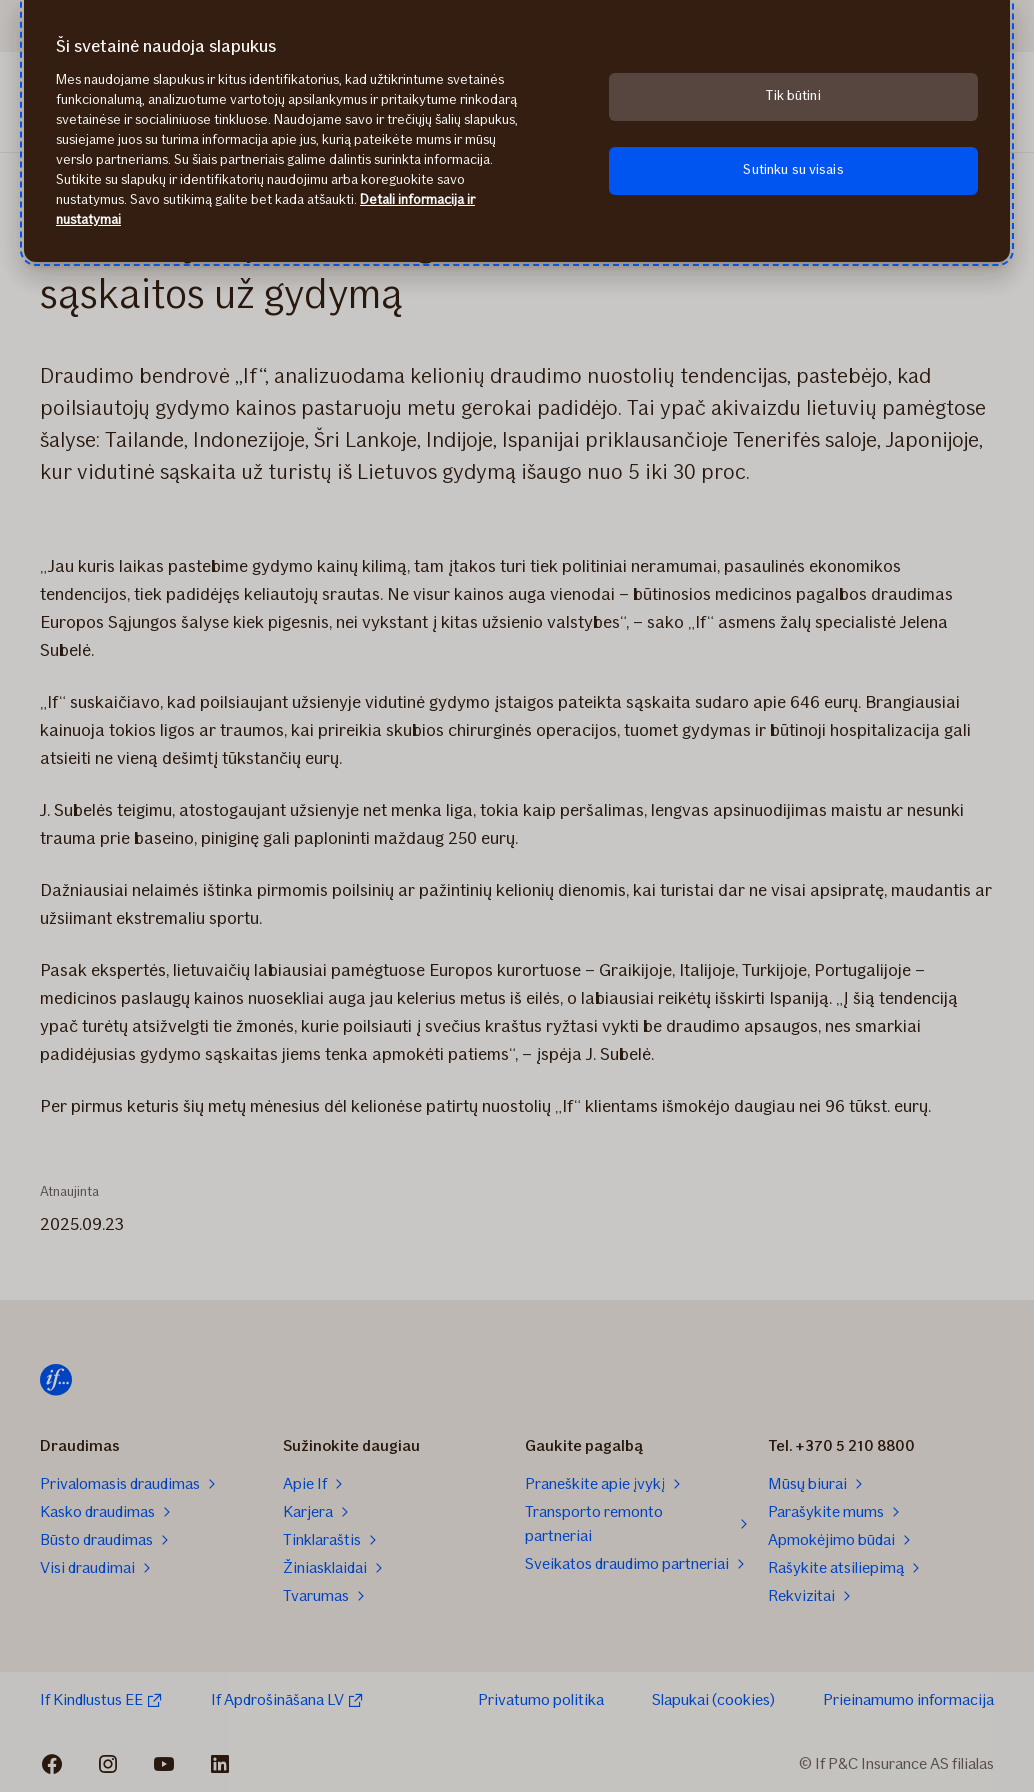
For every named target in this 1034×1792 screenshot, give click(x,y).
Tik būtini (793, 95)
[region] (517, 131)
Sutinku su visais (793, 169)
